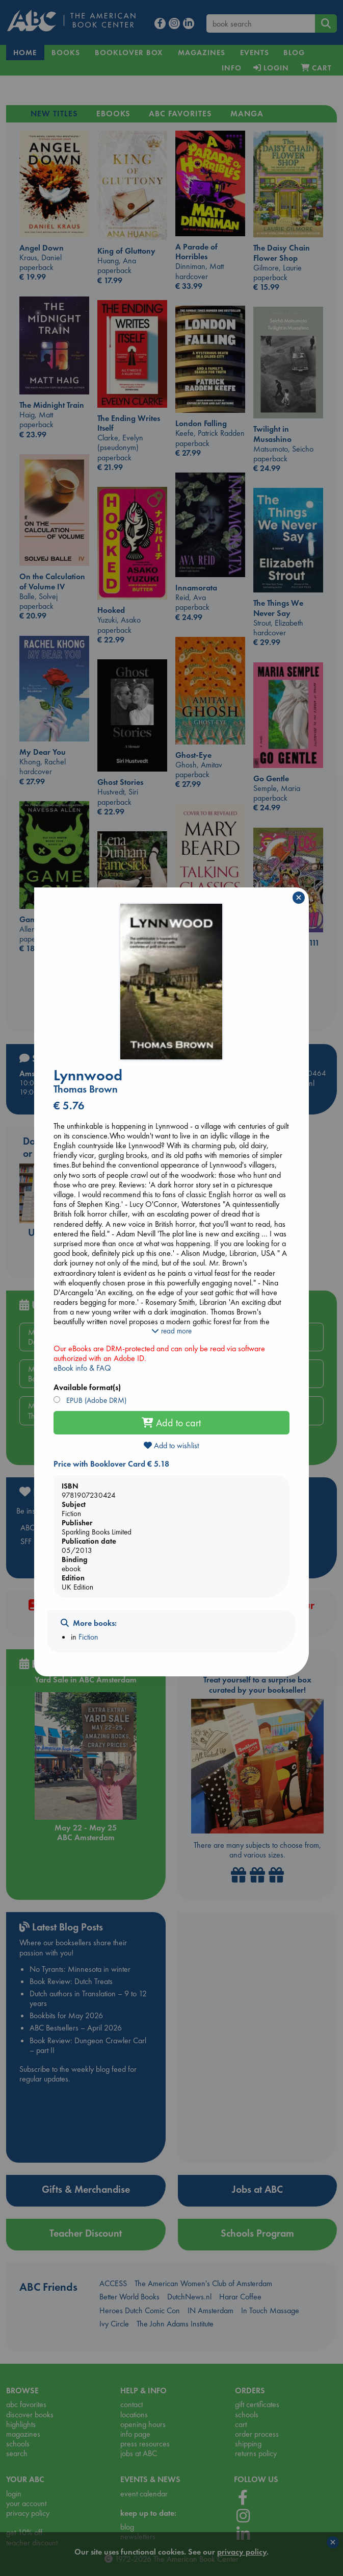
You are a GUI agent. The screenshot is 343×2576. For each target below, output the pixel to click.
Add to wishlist (171, 1445)
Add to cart (171, 1422)
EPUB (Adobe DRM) (95, 1400)
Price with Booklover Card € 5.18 (111, 1463)
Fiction (88, 1636)
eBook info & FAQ (82, 1368)
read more (171, 1330)
